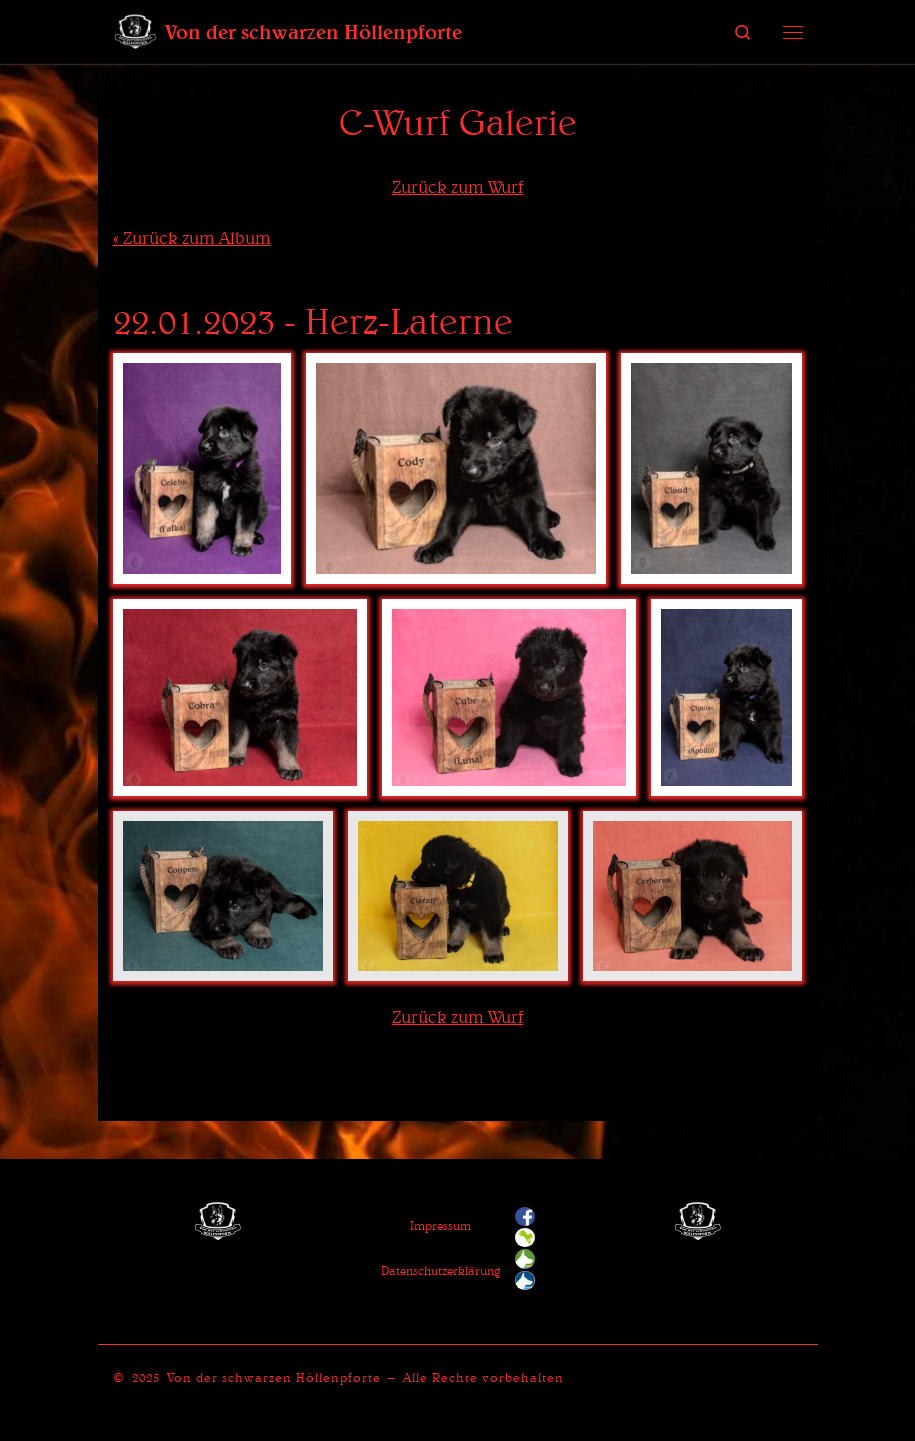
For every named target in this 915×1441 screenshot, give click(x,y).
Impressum (440, 1225)
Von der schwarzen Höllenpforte (274, 1377)
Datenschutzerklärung (440, 1270)
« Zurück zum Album (192, 237)
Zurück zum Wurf (457, 186)
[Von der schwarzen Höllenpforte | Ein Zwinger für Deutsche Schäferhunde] (135, 29)
